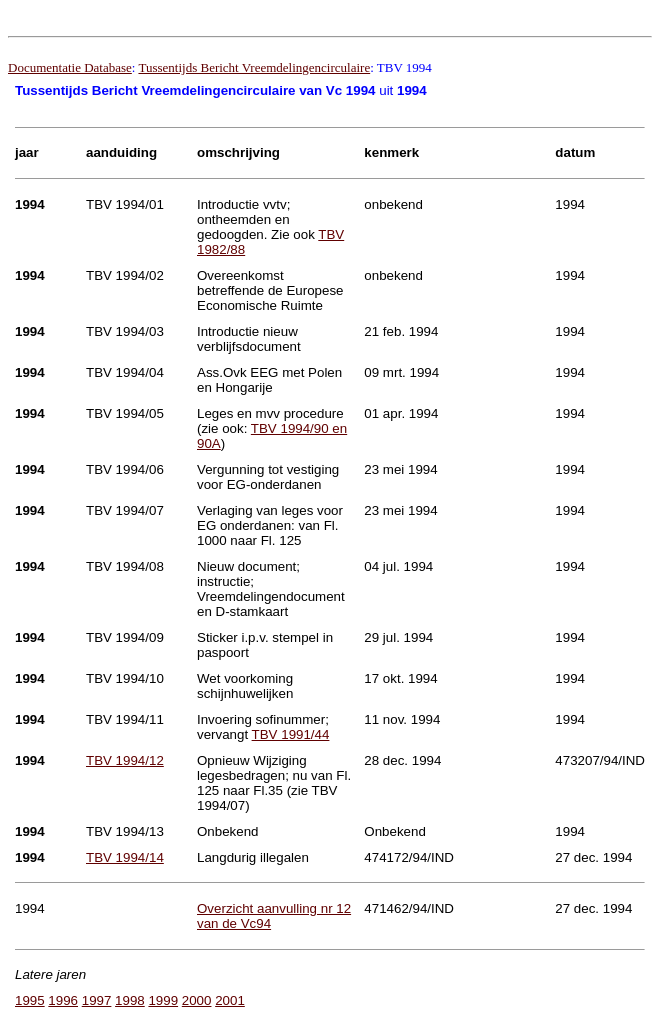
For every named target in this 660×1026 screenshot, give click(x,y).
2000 (197, 1000)
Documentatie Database (70, 67)
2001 (230, 1000)
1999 (163, 1000)
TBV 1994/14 (125, 857)
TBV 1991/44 (291, 734)
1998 (130, 1000)
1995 (30, 1000)
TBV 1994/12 (125, 760)
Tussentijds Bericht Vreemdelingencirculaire (254, 67)
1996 (63, 1000)
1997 (97, 1000)
